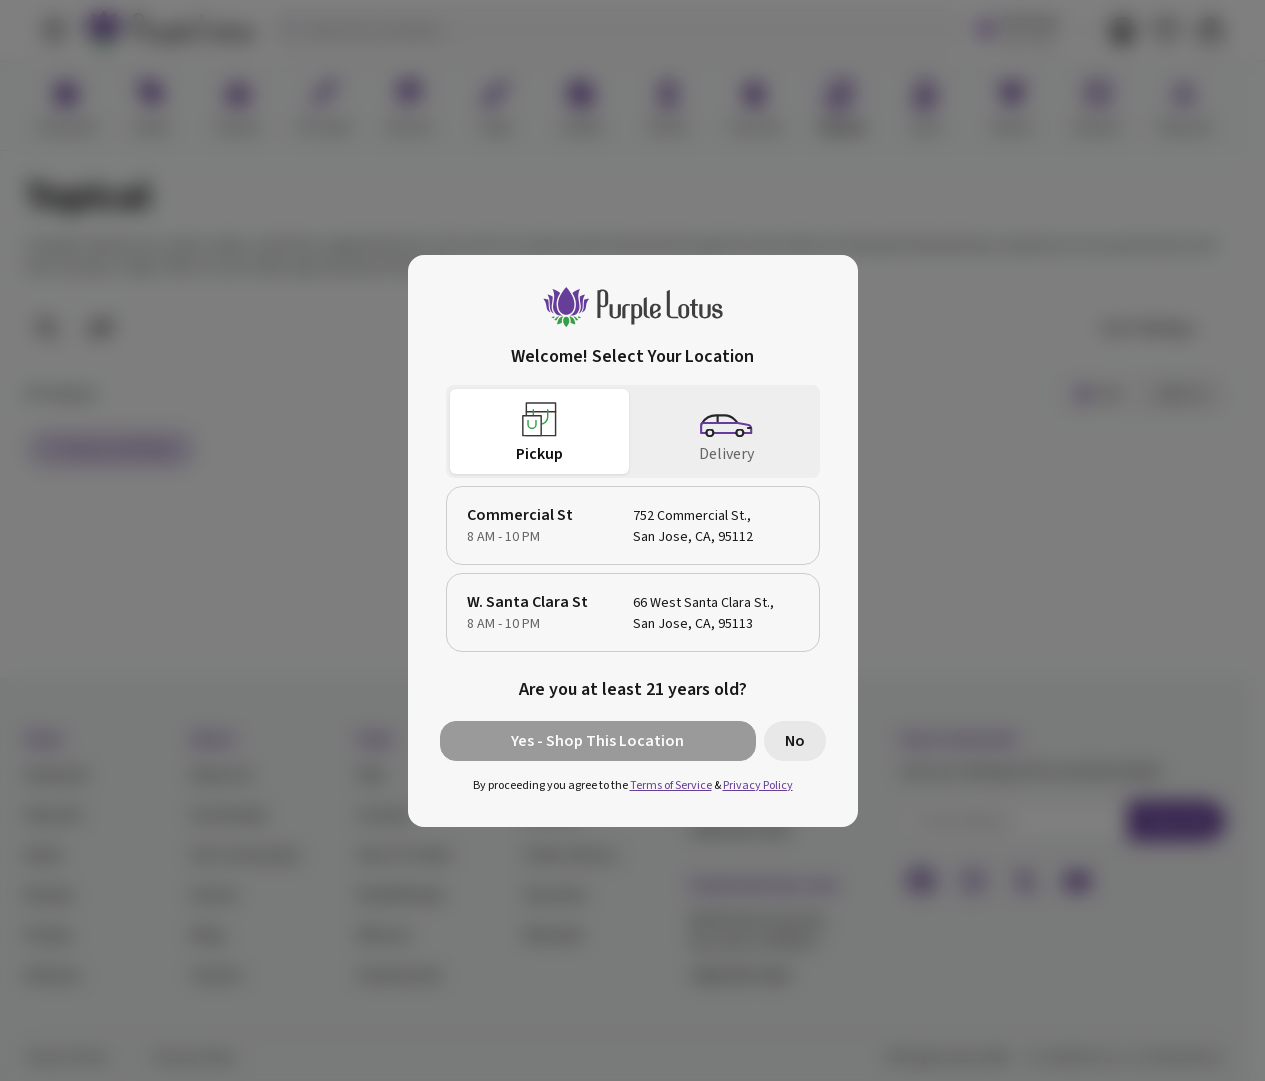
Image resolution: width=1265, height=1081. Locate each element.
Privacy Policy (758, 785)
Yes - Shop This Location (597, 741)
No (795, 741)
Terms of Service (671, 785)
